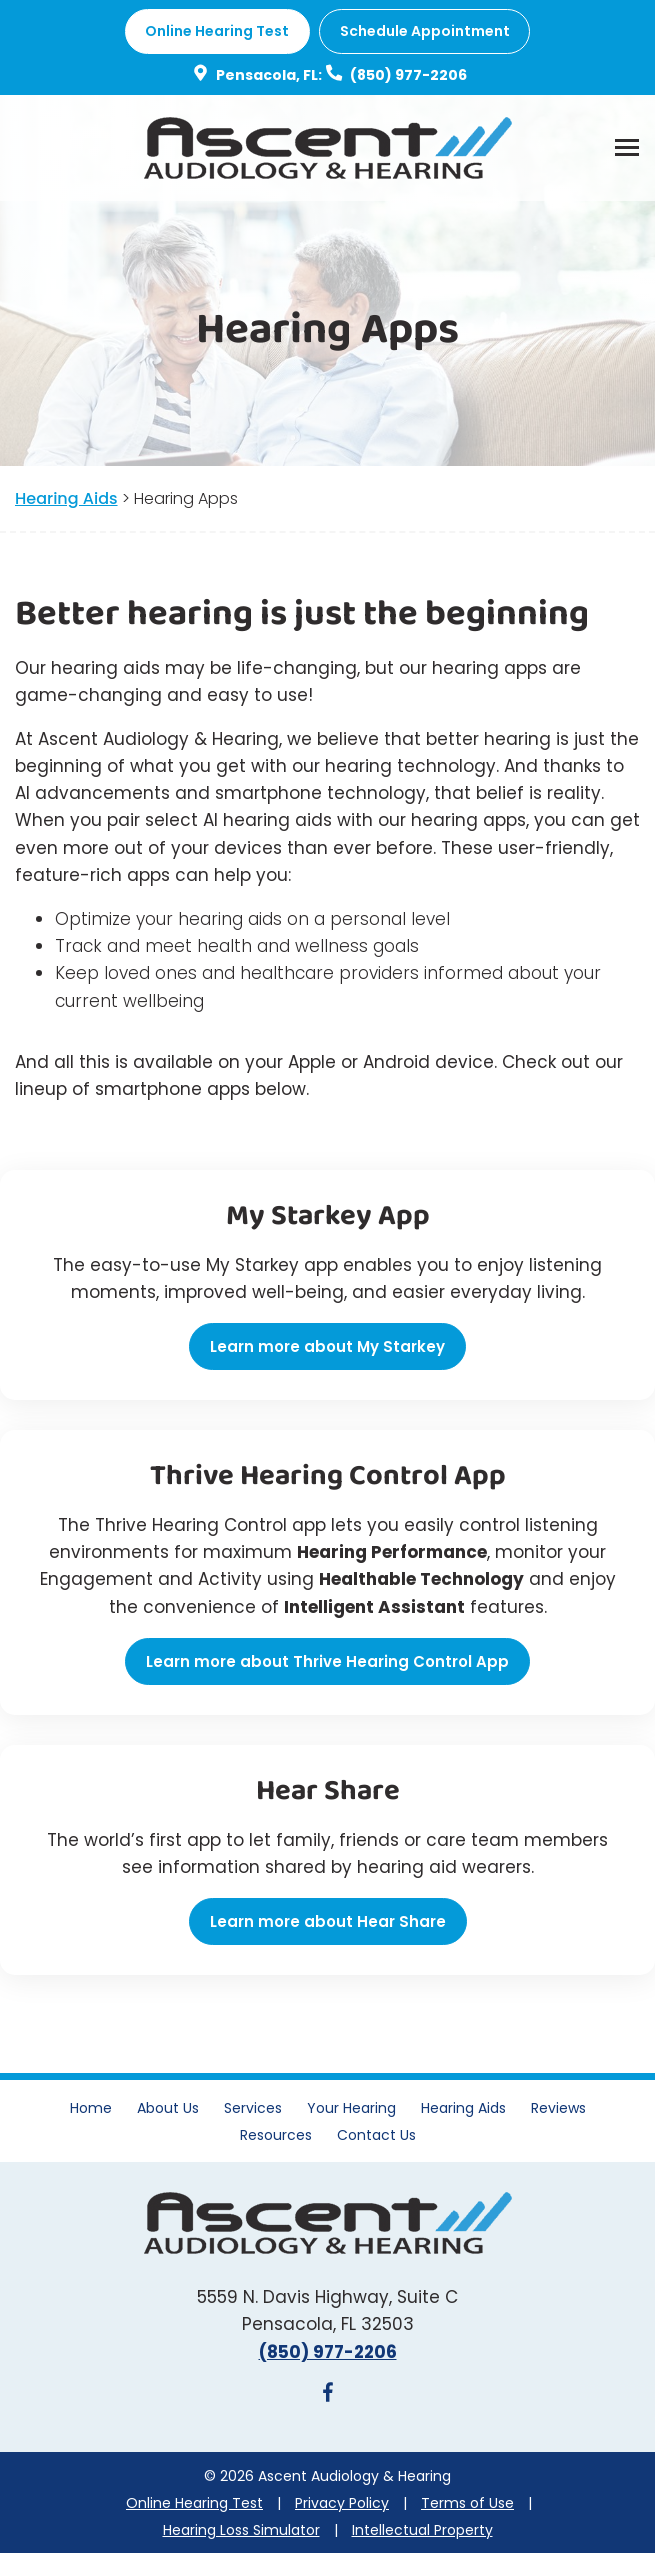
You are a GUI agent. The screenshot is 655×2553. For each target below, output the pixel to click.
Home (91, 2108)
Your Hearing (351, 2108)
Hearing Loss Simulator (241, 2530)
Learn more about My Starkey (327, 1346)
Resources (276, 2135)
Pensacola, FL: (255, 74)
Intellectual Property (422, 2530)
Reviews (558, 2108)
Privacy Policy (342, 2503)
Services (253, 2108)
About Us (168, 2108)
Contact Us (376, 2135)
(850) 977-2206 (394, 74)
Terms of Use (467, 2503)
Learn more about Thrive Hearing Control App (327, 1661)
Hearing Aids (66, 498)
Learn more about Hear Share (328, 1921)
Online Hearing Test (194, 2503)
